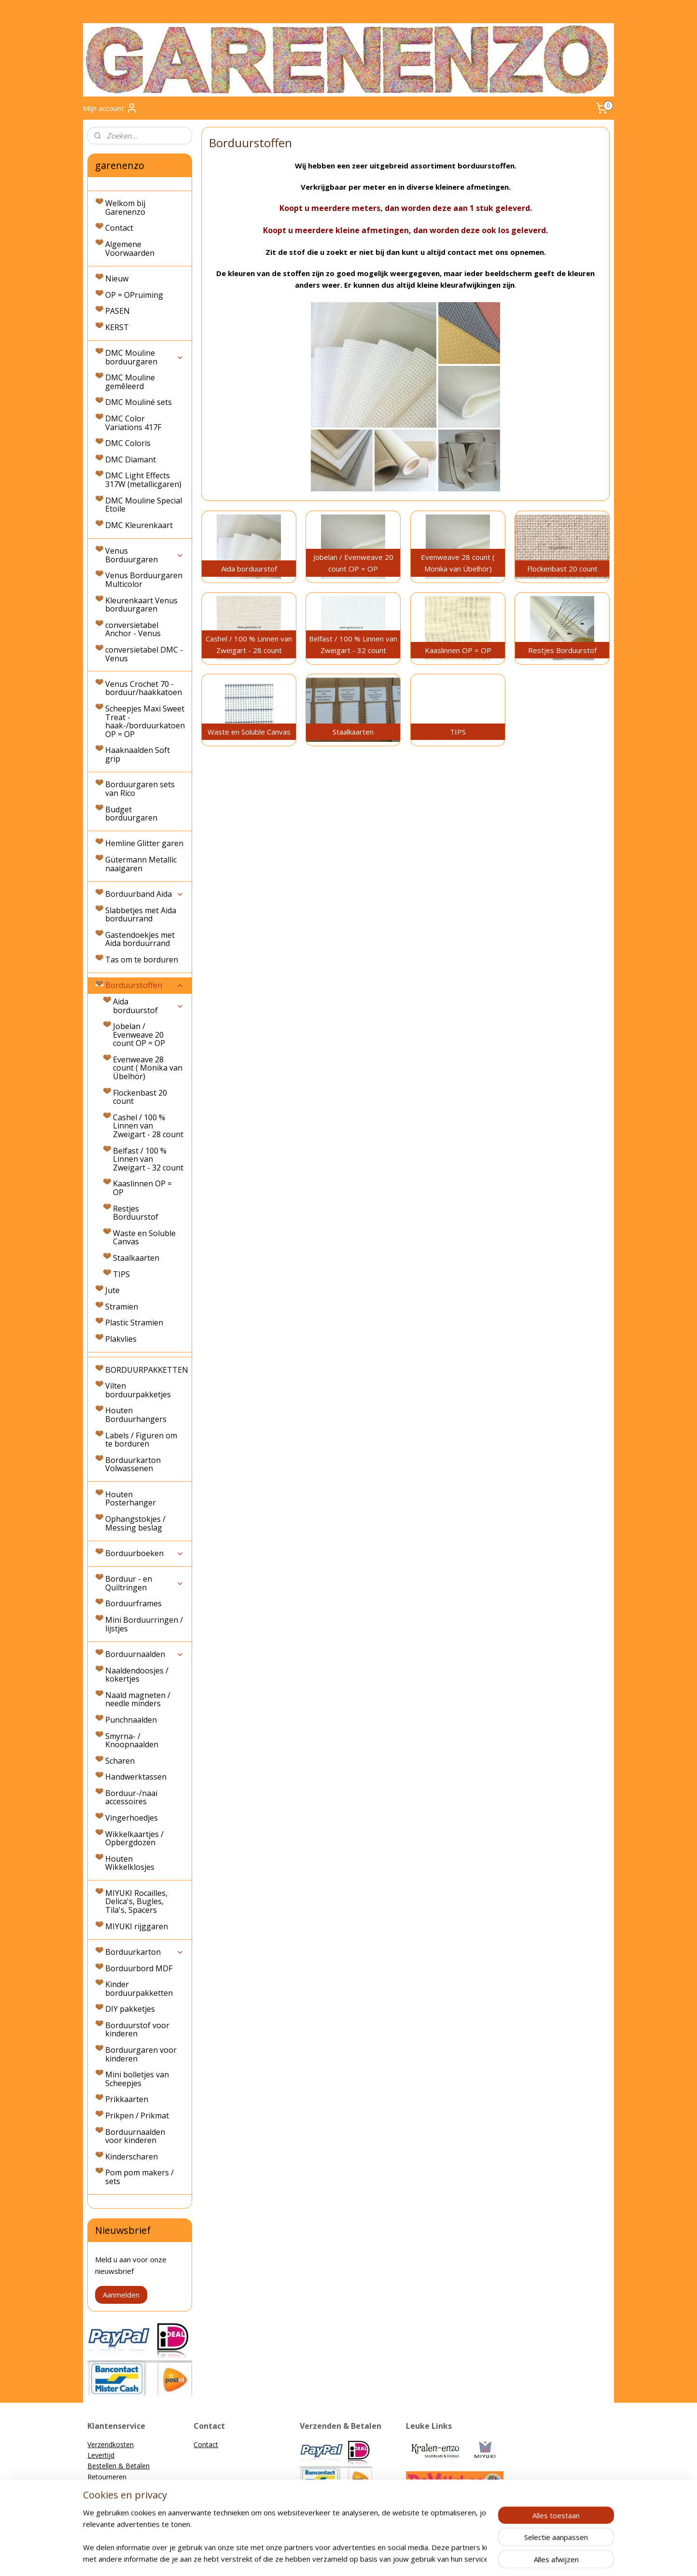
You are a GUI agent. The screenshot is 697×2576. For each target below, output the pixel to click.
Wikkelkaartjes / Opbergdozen (134, 1838)
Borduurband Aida (144, 894)
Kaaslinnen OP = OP (142, 1187)
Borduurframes (133, 1603)
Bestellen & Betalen (118, 2465)
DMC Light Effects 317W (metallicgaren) (143, 479)
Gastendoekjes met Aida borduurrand (140, 939)
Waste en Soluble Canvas (144, 1237)
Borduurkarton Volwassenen (133, 1464)
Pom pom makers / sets (139, 2176)
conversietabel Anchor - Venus (133, 629)
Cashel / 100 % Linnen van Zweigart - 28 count (148, 1126)
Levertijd (100, 2455)
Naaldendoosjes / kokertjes (136, 1675)
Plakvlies (121, 1339)
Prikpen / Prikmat (137, 2115)
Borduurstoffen (144, 985)
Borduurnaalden (144, 1654)
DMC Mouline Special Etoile (143, 505)
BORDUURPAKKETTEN (146, 1370)
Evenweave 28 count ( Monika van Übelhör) (147, 1068)
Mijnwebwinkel (449, 2558)
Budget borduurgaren (131, 813)
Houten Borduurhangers (136, 1414)
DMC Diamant (130, 459)
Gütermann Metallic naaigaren (141, 864)
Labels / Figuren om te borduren (141, 1439)
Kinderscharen (131, 2156)
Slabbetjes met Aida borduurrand (140, 914)
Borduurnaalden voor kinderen (135, 2136)
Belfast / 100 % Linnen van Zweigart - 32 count (148, 1159)
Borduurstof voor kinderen (137, 2029)
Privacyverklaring (113, 2498)
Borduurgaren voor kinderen (141, 2054)
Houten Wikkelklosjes (129, 1863)
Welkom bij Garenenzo (125, 207)
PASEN (117, 311)
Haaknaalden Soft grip (137, 754)
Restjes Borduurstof (135, 1213)
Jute (112, 1290)
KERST (117, 327)
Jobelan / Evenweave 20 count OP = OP (139, 1034)
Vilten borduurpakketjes (138, 1390)
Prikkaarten (126, 2099)
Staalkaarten (136, 1258)
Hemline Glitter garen (144, 843)
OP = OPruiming (134, 295)
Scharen (120, 1760)
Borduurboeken (144, 1553)
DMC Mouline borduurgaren (144, 357)
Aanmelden (121, 2294)
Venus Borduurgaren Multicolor (143, 579)
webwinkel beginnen (365, 2558)
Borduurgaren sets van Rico (140, 788)
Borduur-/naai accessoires (131, 1797)
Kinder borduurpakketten (139, 1988)
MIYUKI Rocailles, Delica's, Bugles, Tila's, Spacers (136, 1901)
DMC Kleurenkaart (139, 525)
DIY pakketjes (130, 2009)
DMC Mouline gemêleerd (130, 381)
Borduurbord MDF (138, 1968)
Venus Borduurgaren (144, 555)
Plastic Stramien (134, 1322)
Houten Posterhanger (130, 1498)
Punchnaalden (131, 1719)
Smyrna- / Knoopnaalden (131, 1740)
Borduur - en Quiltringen (144, 1583)
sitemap (308, 2558)
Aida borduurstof (148, 1006)
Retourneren (106, 2476)
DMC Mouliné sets (138, 402)
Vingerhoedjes (131, 1817)
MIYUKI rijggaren (136, 1926)
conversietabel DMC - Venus (144, 654)
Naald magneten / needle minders (137, 1699)
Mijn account (110, 108)
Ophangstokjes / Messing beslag (135, 1523)
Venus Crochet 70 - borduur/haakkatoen (143, 688)
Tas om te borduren (141, 959)
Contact (119, 228)
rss (328, 2558)
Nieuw (116, 278)
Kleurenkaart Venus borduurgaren (141, 604)
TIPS (121, 1274)
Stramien (121, 1306)
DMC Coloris (128, 443)
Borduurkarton (144, 1952)
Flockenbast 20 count (140, 1097)
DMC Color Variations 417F (133, 422)
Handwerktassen (136, 1776)
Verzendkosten (110, 2444)
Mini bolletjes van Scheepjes (137, 2079)
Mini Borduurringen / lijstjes (144, 1624)
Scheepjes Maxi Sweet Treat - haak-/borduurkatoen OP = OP (145, 721)
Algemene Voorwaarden (129, 248)
